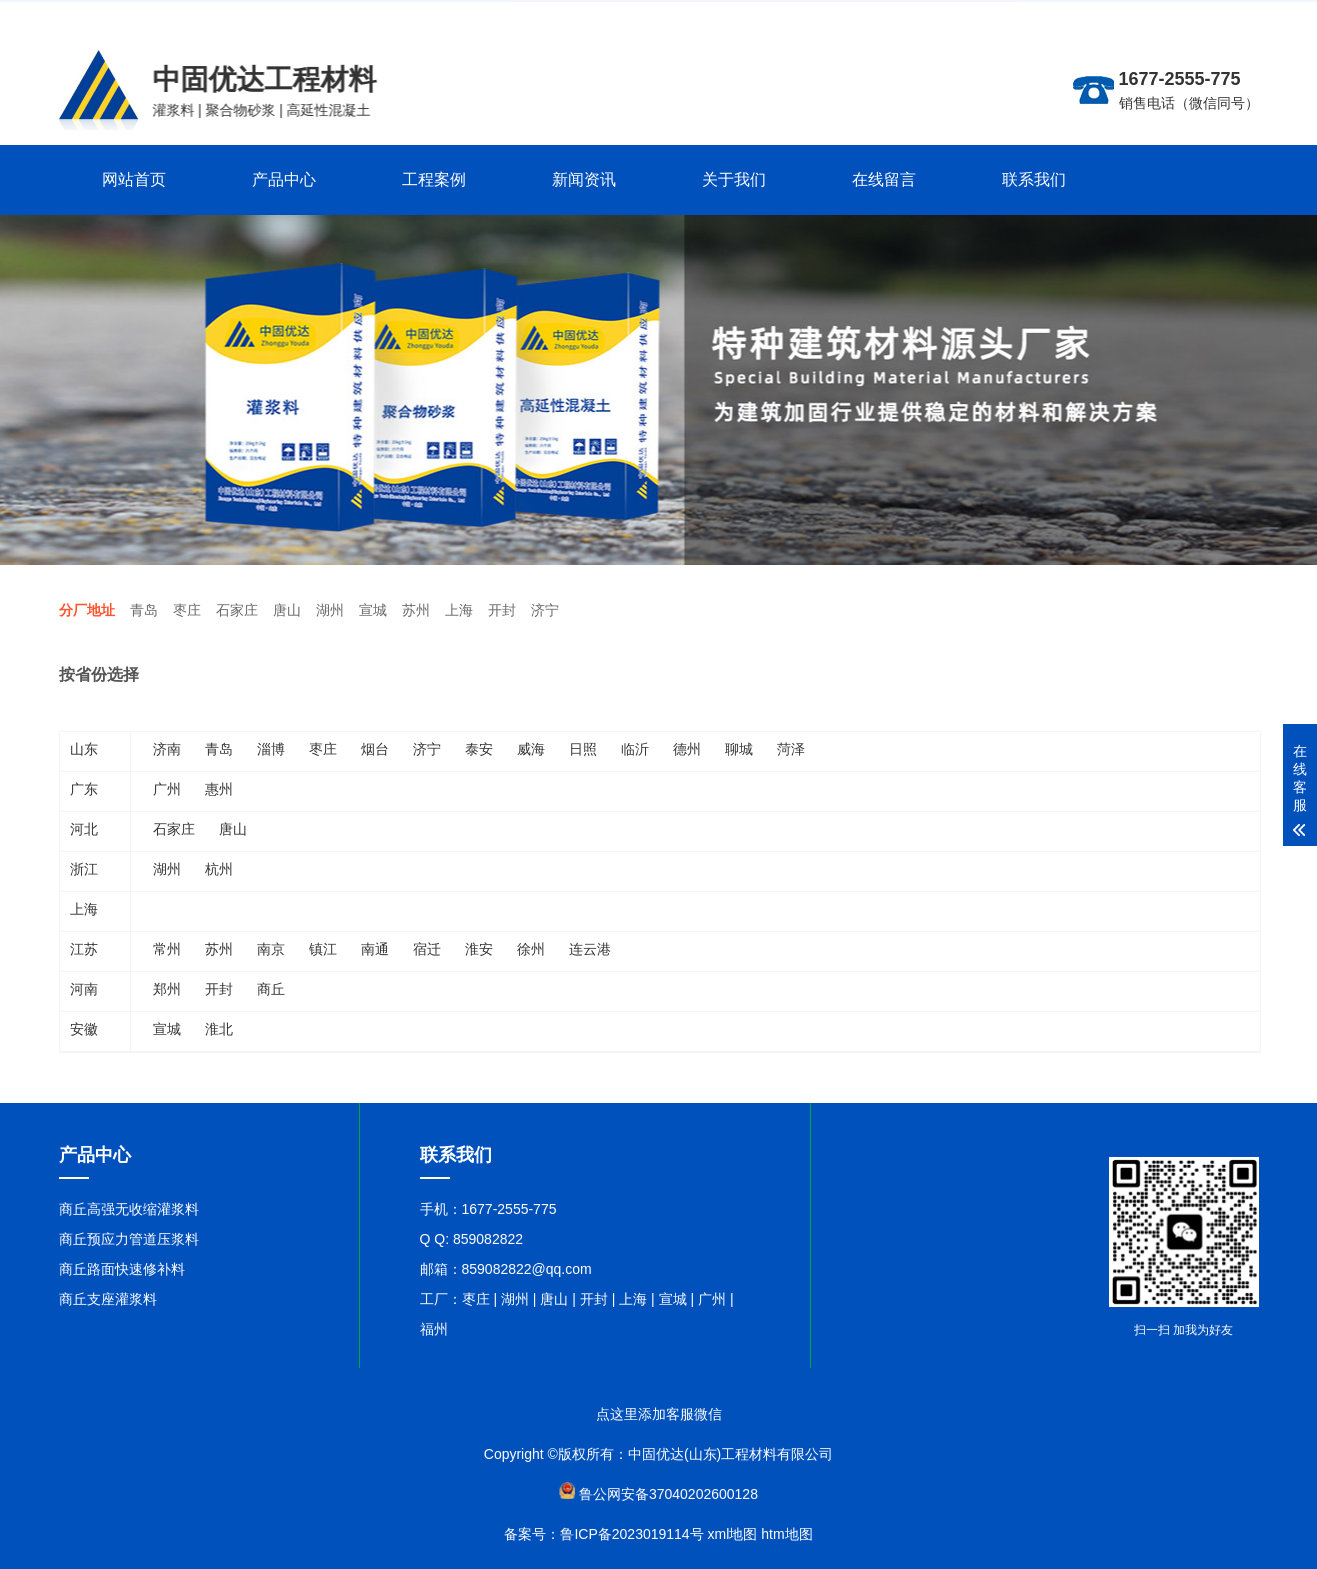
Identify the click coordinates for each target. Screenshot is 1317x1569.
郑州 (167, 989)
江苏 (84, 949)
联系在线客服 (1217, 16)
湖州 (330, 610)
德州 (687, 749)
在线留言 (884, 179)
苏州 (416, 610)
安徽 (84, 1029)
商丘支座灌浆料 (108, 1299)
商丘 (271, 989)
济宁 (545, 610)
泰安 (479, 749)
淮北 (219, 1029)
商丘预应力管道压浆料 (129, 1239)
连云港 (590, 949)
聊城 (739, 749)
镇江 (323, 949)
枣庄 (187, 610)
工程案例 (434, 179)
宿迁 (427, 949)
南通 (375, 949)
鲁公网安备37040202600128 (668, 1494)
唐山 (287, 610)
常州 (167, 949)
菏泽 (791, 749)
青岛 (144, 610)
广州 (167, 789)
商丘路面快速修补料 (122, 1269)
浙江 (84, 869)
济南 (167, 749)
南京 (271, 949)
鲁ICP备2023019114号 (631, 1534)
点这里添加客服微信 (659, 1414)
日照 (583, 749)
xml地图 (733, 1534)
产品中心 (284, 179)
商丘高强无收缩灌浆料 (129, 1209)
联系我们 (1034, 179)
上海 (459, 610)
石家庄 (237, 610)
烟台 (375, 749)
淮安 (479, 949)
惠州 (219, 789)
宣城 (373, 610)
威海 (531, 749)
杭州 (219, 869)
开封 (502, 610)
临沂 (635, 749)
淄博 (271, 749)
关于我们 (734, 179)
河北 (84, 829)
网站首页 (134, 179)
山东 (84, 749)
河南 (84, 989)
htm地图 (786, 1534)
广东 (84, 789)
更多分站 (1143, 16)
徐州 (531, 949)
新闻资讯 (584, 179)
